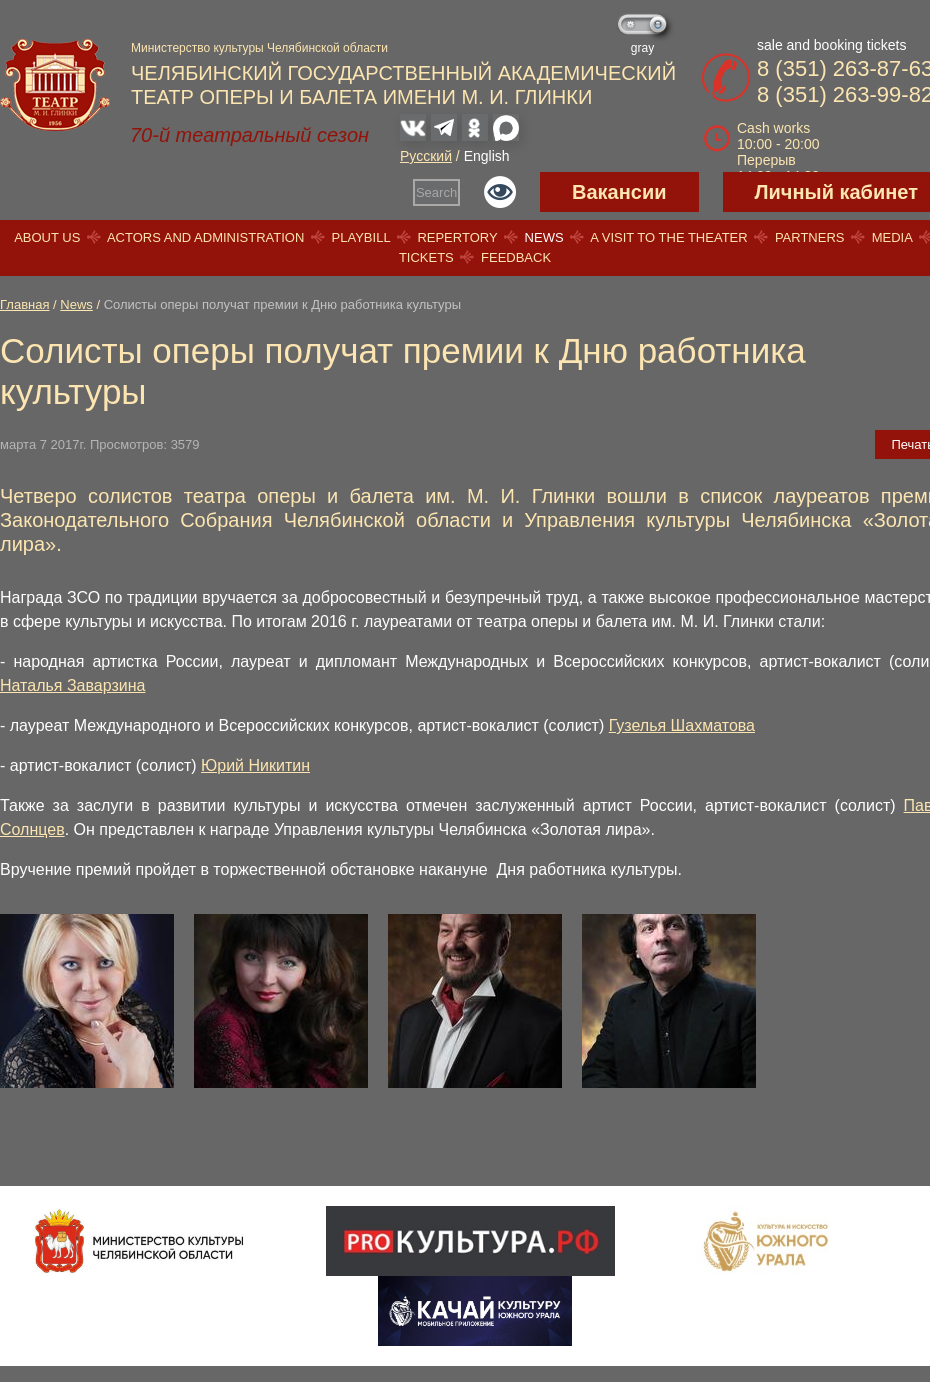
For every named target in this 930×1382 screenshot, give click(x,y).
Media (892, 237)
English (487, 156)
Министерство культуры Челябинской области (259, 48)
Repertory (457, 237)
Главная (24, 304)
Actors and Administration (205, 237)
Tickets (426, 257)
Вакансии (619, 192)
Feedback (516, 257)
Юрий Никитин (255, 765)
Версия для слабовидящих (500, 192)
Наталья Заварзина (72, 685)
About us (47, 237)
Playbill (361, 237)
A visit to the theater (669, 237)
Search (436, 192)
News (544, 237)
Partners (810, 237)
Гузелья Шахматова (682, 725)
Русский (426, 156)
